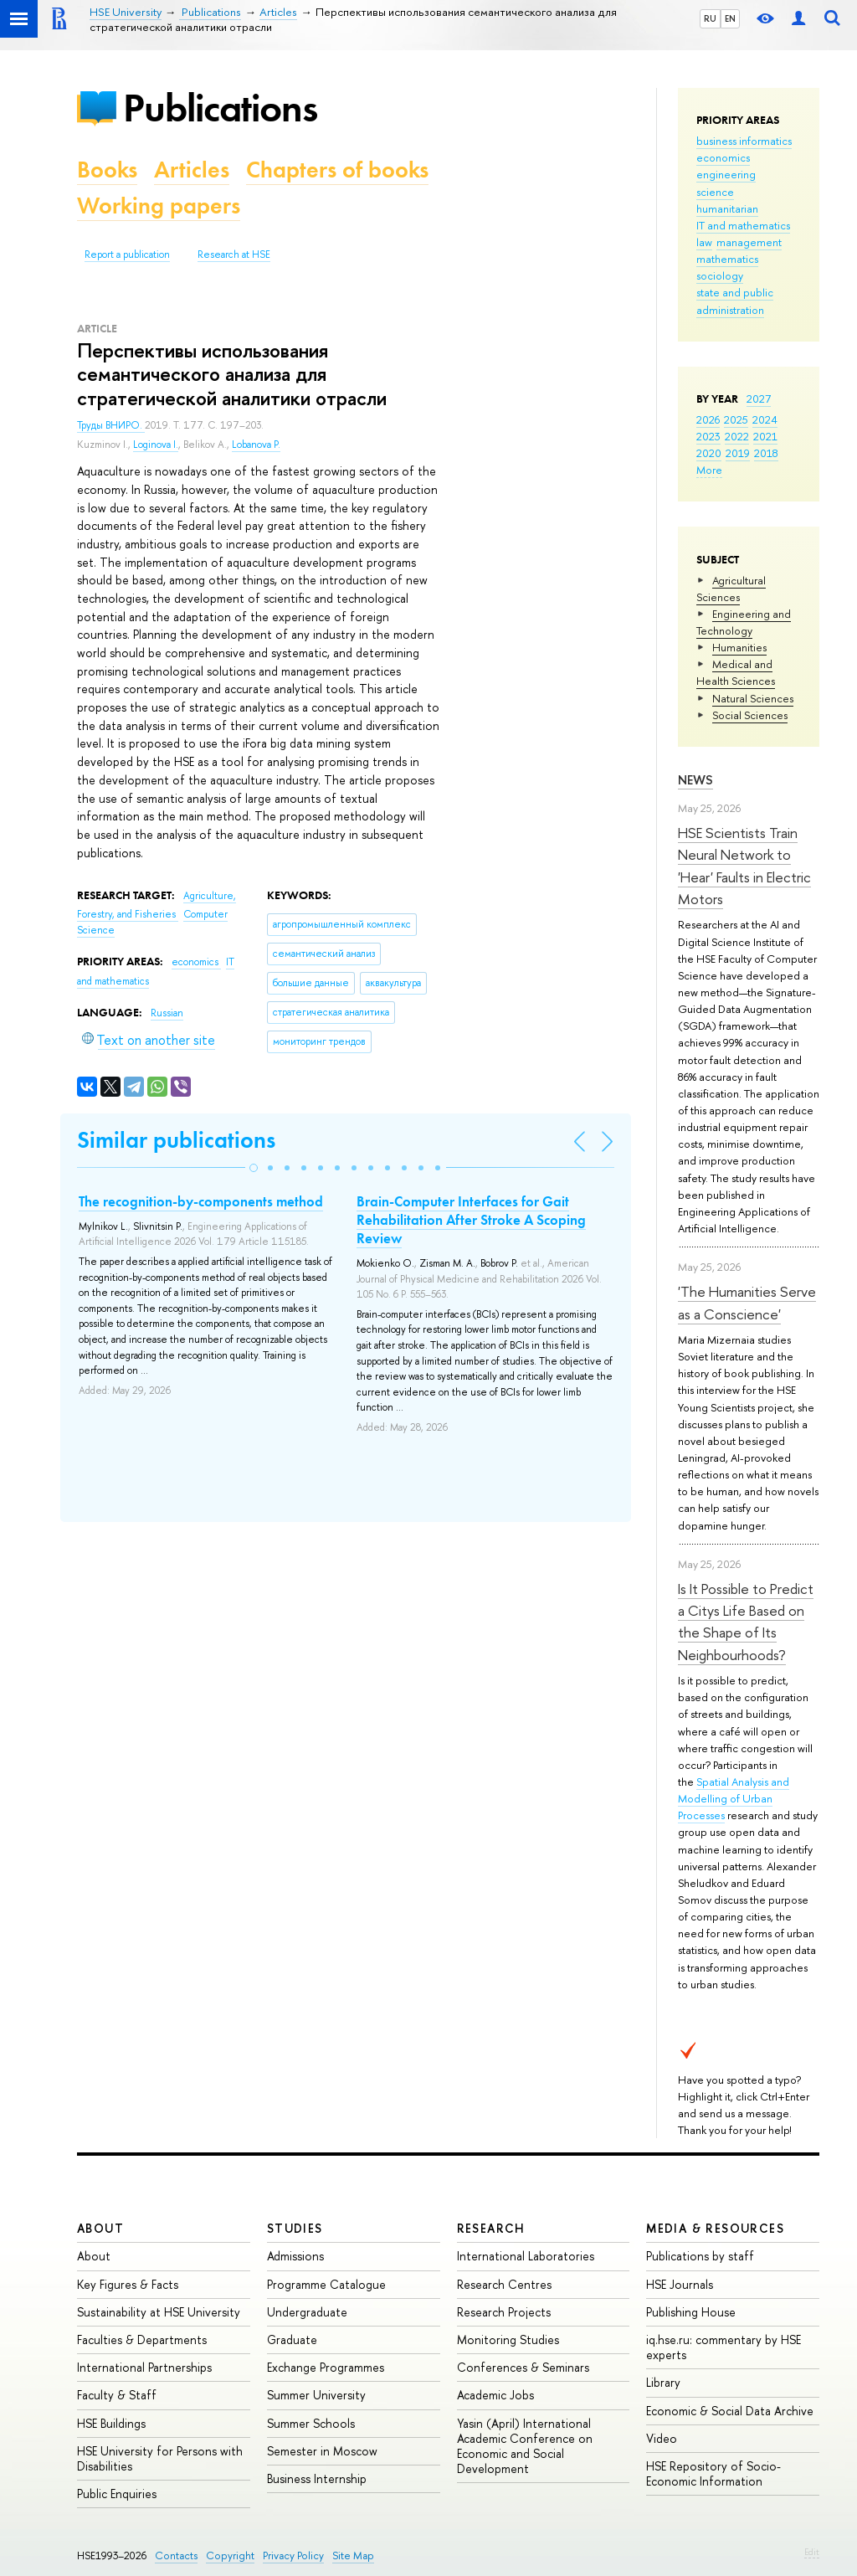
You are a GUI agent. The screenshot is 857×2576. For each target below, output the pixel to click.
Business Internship (317, 2478)
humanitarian (727, 208)
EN (730, 18)
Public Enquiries (117, 2493)
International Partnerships (144, 2367)
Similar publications (176, 1139)
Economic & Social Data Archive (729, 2411)
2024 (764, 419)
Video (661, 2438)
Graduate (292, 2339)
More (709, 469)
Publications (220, 107)
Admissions (295, 2256)
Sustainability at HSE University (158, 2312)
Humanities (739, 647)
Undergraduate (307, 2312)
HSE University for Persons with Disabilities (160, 2458)
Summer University (316, 2395)
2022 (737, 436)
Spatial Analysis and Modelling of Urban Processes (733, 1798)
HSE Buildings (111, 2423)
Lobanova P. (256, 444)
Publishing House (691, 2312)
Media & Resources (715, 2228)
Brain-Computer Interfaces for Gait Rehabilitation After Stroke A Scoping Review (471, 1219)
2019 (738, 452)
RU (710, 18)
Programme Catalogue (326, 2284)
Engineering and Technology (743, 622)
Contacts (176, 2555)
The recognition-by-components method (201, 1201)
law (704, 241)
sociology (719, 275)
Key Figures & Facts (127, 2284)
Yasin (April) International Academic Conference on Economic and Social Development (525, 2446)
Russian (167, 1013)
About (100, 2228)
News (695, 780)
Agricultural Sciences (731, 588)
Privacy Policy (293, 2555)
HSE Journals (679, 2284)
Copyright (230, 2555)
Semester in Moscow (322, 2451)
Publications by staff (700, 2256)
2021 (765, 436)
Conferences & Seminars (523, 2367)
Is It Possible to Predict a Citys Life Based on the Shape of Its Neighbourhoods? (745, 1621)
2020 (708, 452)
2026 (708, 419)
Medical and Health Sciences (735, 672)
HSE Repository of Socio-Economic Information (713, 2473)
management (749, 241)
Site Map (353, 2555)
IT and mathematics (743, 225)
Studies (295, 2228)
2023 (708, 436)
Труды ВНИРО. (111, 425)
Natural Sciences (752, 698)
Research (491, 2228)
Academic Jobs (495, 2395)
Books (107, 169)
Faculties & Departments (142, 2339)
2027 (759, 398)
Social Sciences (750, 714)
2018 (766, 452)
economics (723, 157)
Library (663, 2382)
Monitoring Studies (508, 2339)
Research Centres (504, 2284)
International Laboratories (525, 2256)
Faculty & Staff (117, 2395)
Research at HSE (234, 254)
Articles (191, 169)
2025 (736, 419)
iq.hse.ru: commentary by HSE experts (723, 2347)
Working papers (158, 205)
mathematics (727, 258)
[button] (253, 1167)
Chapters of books (337, 169)
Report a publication (127, 254)
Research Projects (504, 2312)
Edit (811, 2552)
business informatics (744, 140)
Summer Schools (311, 2423)
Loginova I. (155, 444)
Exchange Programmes (325, 2367)
